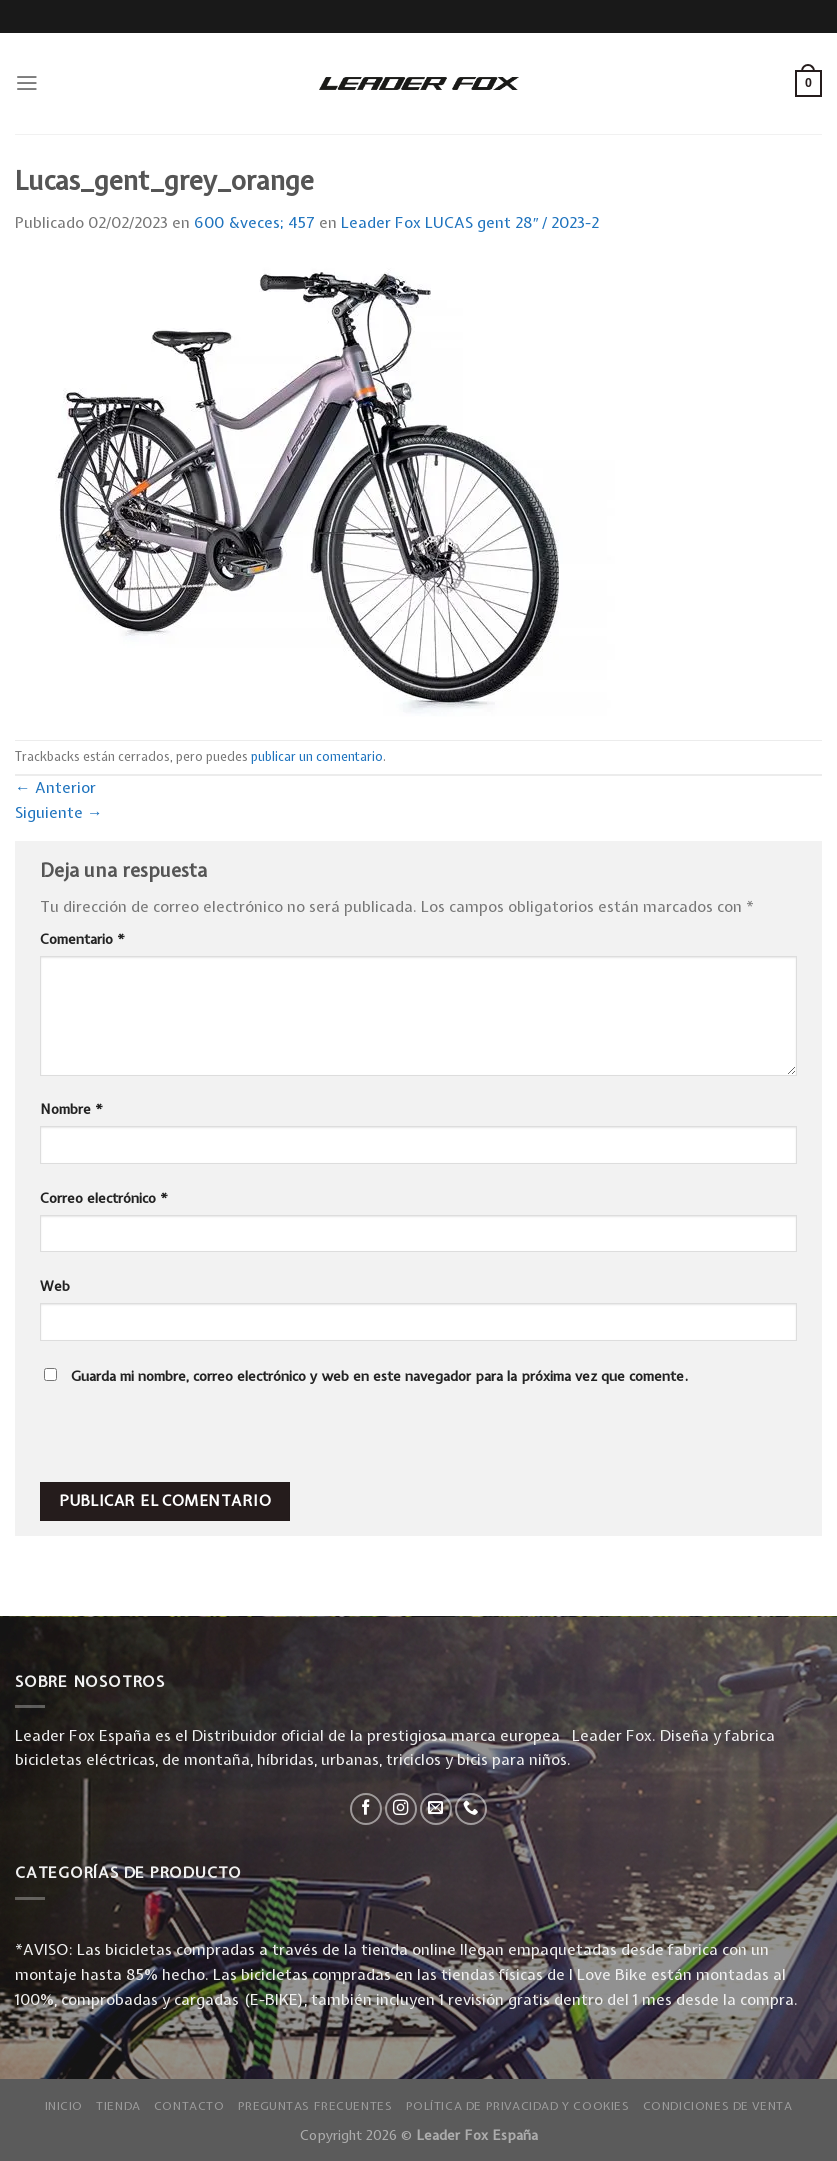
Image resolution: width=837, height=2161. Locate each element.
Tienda (118, 2106)
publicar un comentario (317, 756)
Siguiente (59, 812)
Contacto (189, 2106)
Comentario (82, 939)
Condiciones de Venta (718, 2106)
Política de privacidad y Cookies (518, 2106)
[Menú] (27, 83)
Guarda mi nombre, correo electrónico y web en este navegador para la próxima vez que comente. (379, 1376)
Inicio (64, 2106)
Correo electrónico (104, 1198)
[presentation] (177, 1439)
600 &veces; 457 (254, 222)
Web (55, 1286)
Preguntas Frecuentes (315, 2106)
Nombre (71, 1109)
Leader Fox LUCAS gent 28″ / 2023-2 (470, 222)
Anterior (55, 787)
